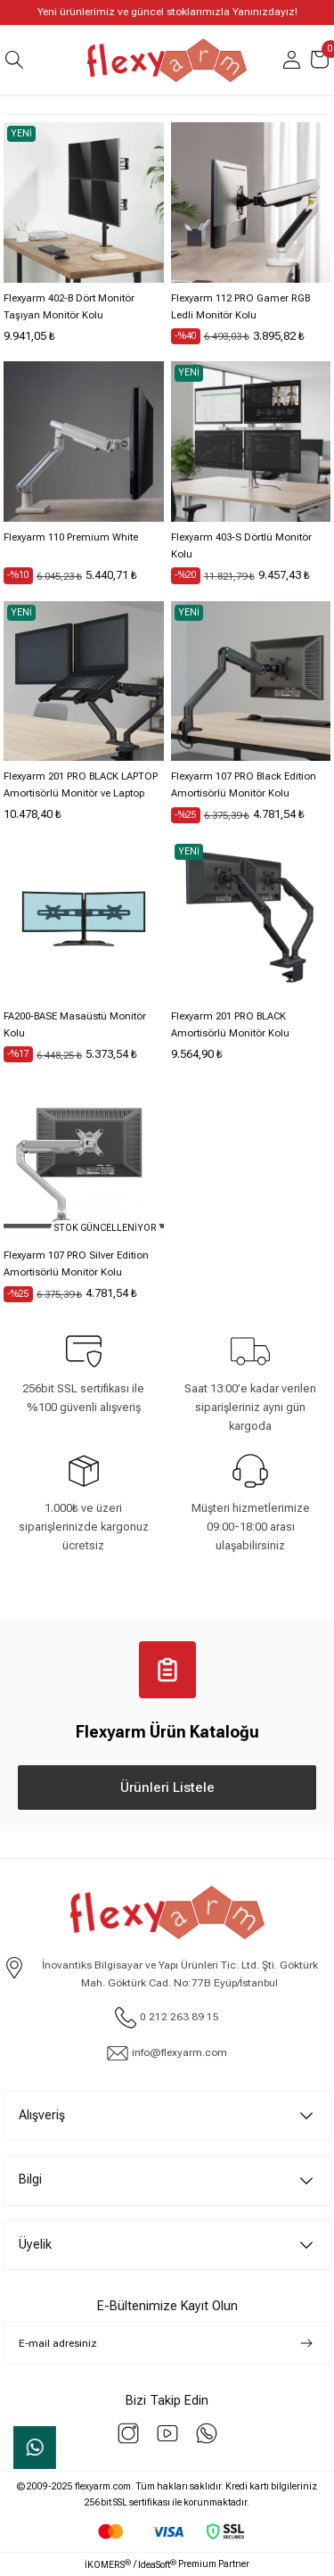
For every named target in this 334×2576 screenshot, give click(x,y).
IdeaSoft (157, 2564)
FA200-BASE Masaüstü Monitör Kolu (75, 1025)
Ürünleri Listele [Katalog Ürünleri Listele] (167, 1787)
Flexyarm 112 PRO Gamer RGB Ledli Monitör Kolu (240, 307)
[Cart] (319, 59)
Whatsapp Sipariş (35, 2447)
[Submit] (306, 2343)
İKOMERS (108, 2564)
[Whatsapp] (206, 2433)
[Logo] (167, 60)
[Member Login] (291, 59)
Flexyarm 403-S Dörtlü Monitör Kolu (241, 546)
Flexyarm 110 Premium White (71, 537)
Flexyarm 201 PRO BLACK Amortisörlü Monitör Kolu (230, 1025)
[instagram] (128, 2433)
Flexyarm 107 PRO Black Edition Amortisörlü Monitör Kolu (243, 785)
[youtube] (167, 2433)
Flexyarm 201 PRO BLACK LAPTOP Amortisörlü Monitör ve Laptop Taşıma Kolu (81, 786)
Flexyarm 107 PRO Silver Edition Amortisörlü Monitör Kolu (76, 1264)
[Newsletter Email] (167, 2343)
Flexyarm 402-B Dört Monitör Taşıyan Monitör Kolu (69, 307)
